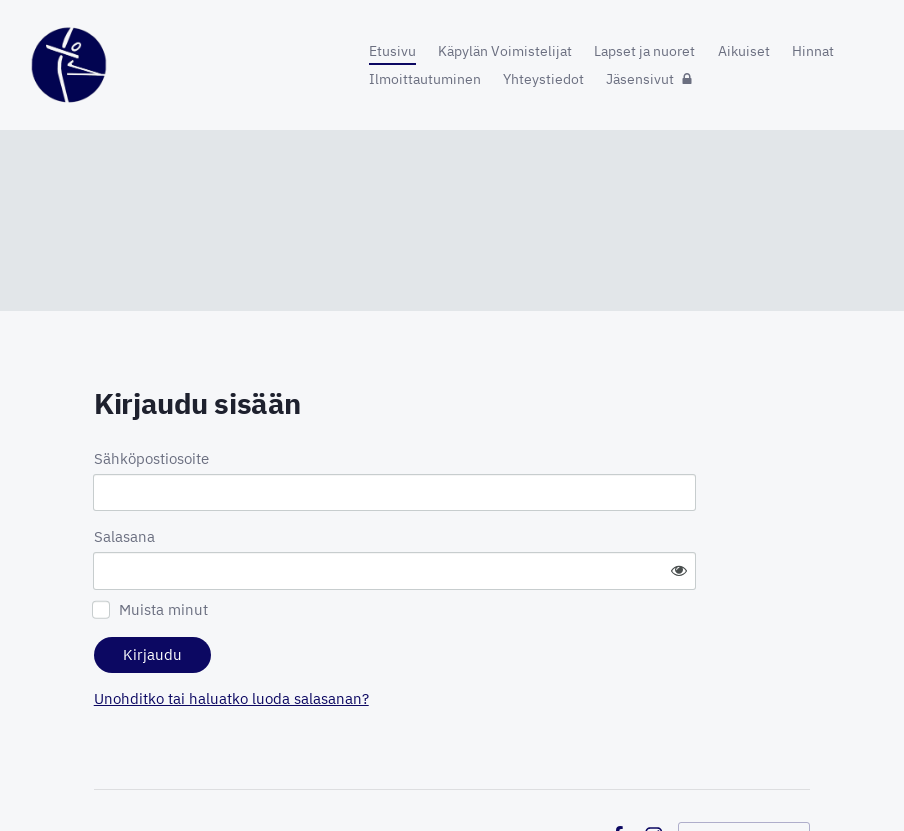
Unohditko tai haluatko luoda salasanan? (408, 643)
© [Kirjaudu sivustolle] (101, 781)
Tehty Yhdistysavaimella (744, 780)
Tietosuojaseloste (537, 781)
